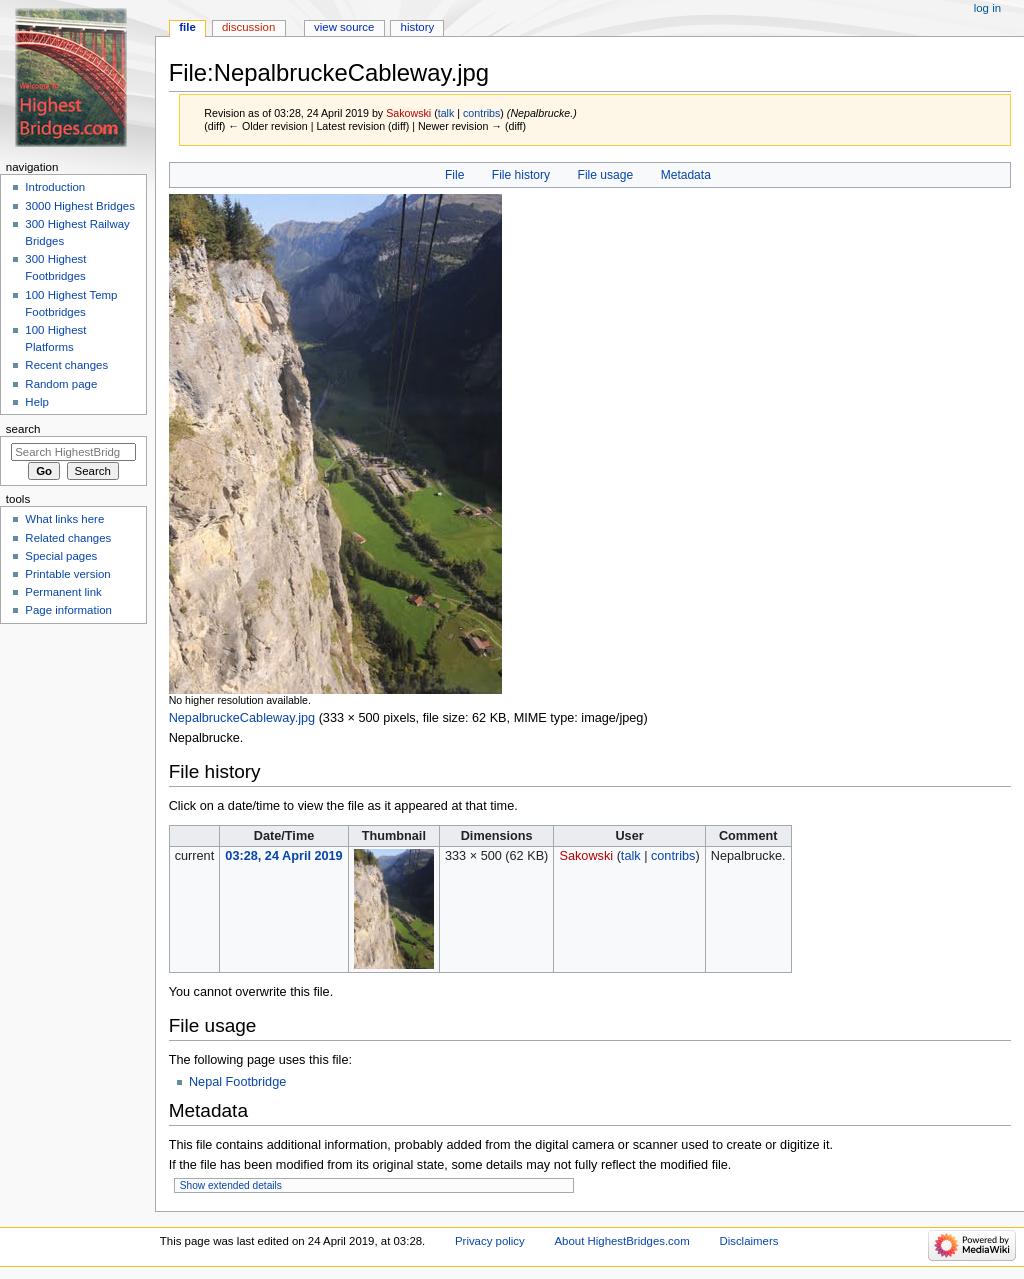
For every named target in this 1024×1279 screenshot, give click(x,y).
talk (446, 113)
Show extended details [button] (231, 1185)
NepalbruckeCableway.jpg (242, 718)
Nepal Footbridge (237, 1082)
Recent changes (66, 365)
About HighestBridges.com (621, 1241)
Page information (68, 610)
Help (37, 402)
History (418, 27)
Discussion (248, 27)
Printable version (67, 574)
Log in (987, 8)
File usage (606, 175)
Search (23, 429)
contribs (481, 113)
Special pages (61, 556)
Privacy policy (490, 1241)
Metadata (686, 175)
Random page (61, 384)
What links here (64, 519)
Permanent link (63, 592)
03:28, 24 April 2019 (283, 856)
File (454, 175)
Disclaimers (748, 1241)
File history (521, 175)
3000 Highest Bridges (80, 206)
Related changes (68, 538)
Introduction (55, 187)
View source (344, 27)
